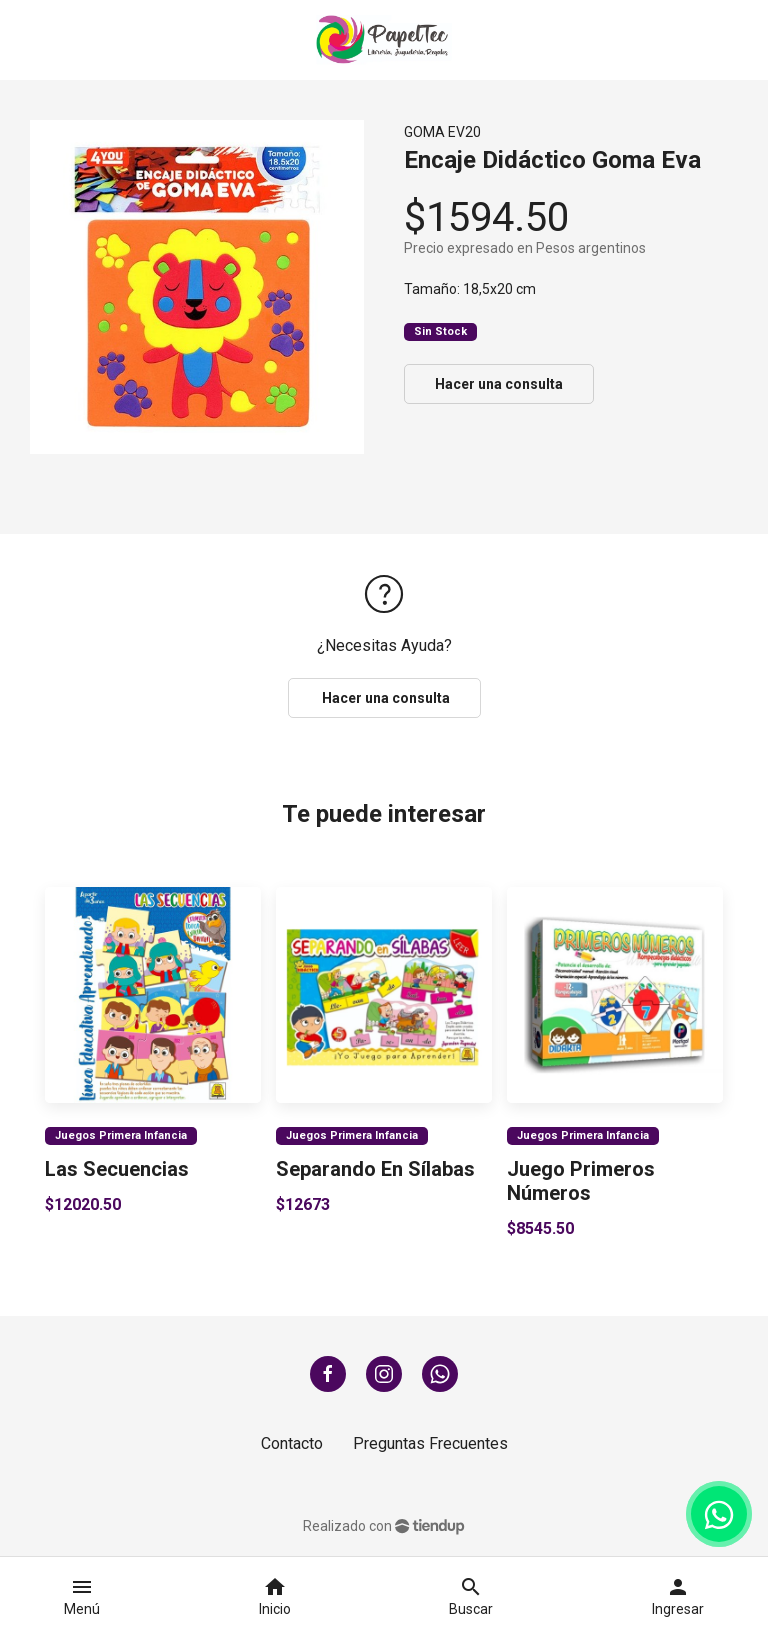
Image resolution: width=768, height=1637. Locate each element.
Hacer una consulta (499, 384)
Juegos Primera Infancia (121, 1134)
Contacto (292, 1443)
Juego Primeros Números (581, 1181)
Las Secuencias (117, 1169)
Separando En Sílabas (375, 1169)
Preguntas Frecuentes (430, 1443)
